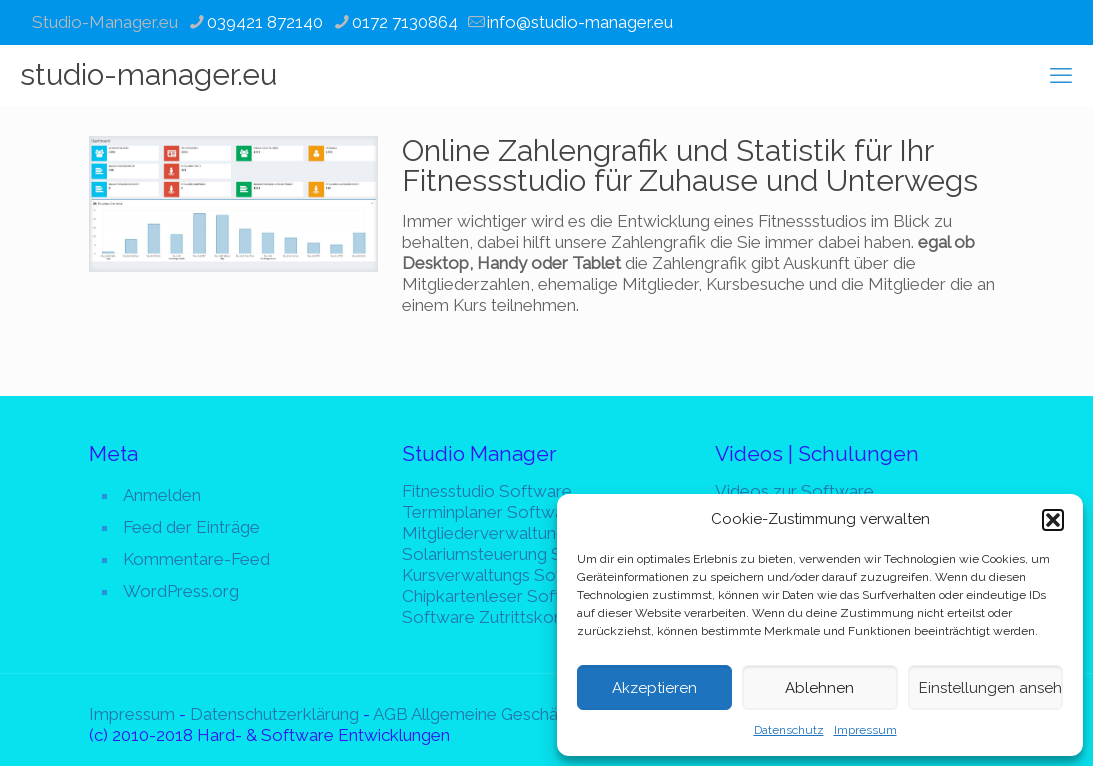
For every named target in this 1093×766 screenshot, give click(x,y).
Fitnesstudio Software (487, 491)
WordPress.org (181, 591)
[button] (1053, 520)
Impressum (865, 730)
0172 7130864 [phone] (405, 22)
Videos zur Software (794, 491)
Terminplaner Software (491, 512)
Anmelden (162, 495)
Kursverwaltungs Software (504, 575)
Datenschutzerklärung (274, 714)
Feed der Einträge (191, 527)
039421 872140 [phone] (265, 22)
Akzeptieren (654, 688)
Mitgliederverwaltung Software (522, 533)
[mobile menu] (1061, 75)
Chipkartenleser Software (501, 596)
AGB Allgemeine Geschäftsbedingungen (525, 714)
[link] (233, 204)
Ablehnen (819, 688)
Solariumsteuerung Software (513, 554)
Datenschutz (789, 730)
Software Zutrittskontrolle (503, 617)
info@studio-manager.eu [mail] (580, 22)
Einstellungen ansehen (991, 688)
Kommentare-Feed (196, 559)
